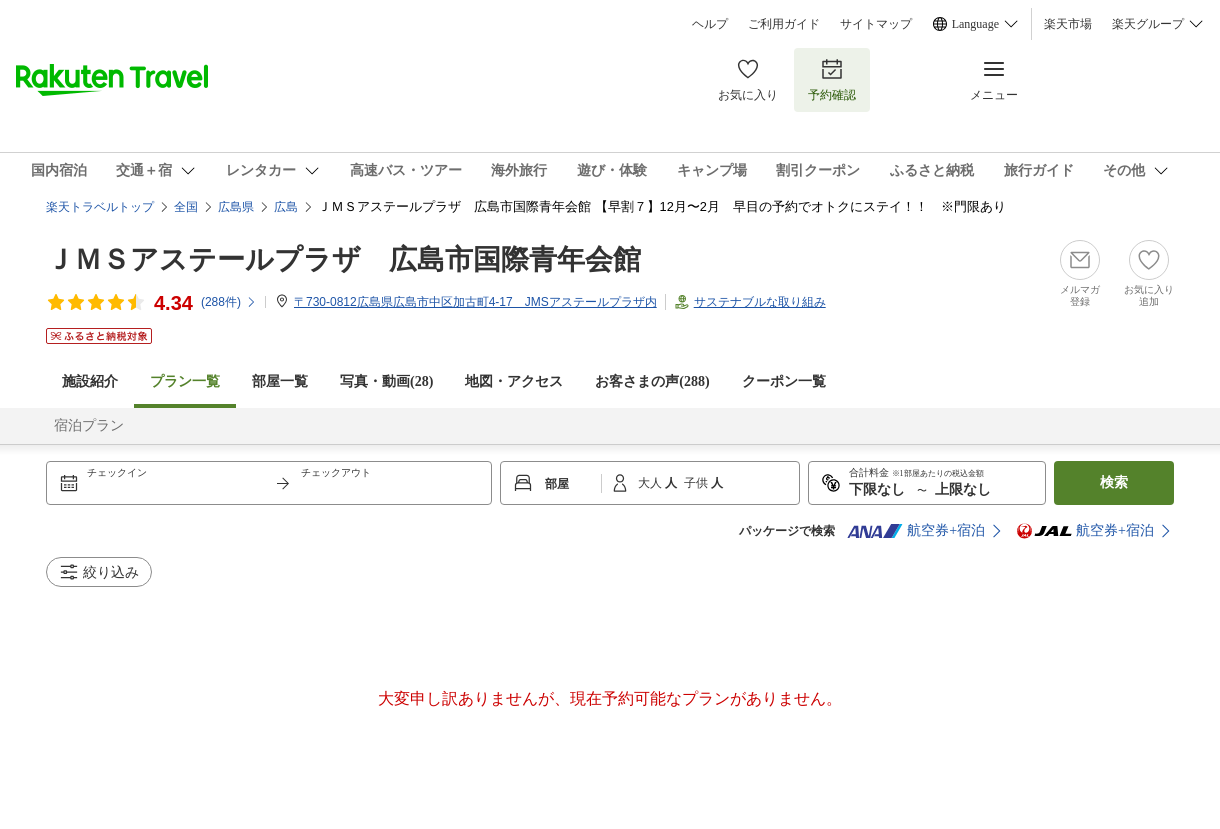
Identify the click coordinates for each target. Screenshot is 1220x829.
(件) (229, 302)
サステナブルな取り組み (760, 302)
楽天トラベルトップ (100, 207)
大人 (651, 483)
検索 (1114, 482)
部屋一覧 (280, 381)
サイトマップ (876, 24)
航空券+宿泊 (916, 531)
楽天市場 (1068, 24)
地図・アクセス (514, 381)
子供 (697, 483)
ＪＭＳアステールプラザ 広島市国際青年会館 (343, 259)
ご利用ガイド (784, 24)
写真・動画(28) (386, 381)
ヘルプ (710, 24)
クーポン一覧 (784, 381)
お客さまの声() (652, 381)
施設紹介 (90, 381)
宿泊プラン (89, 425)
